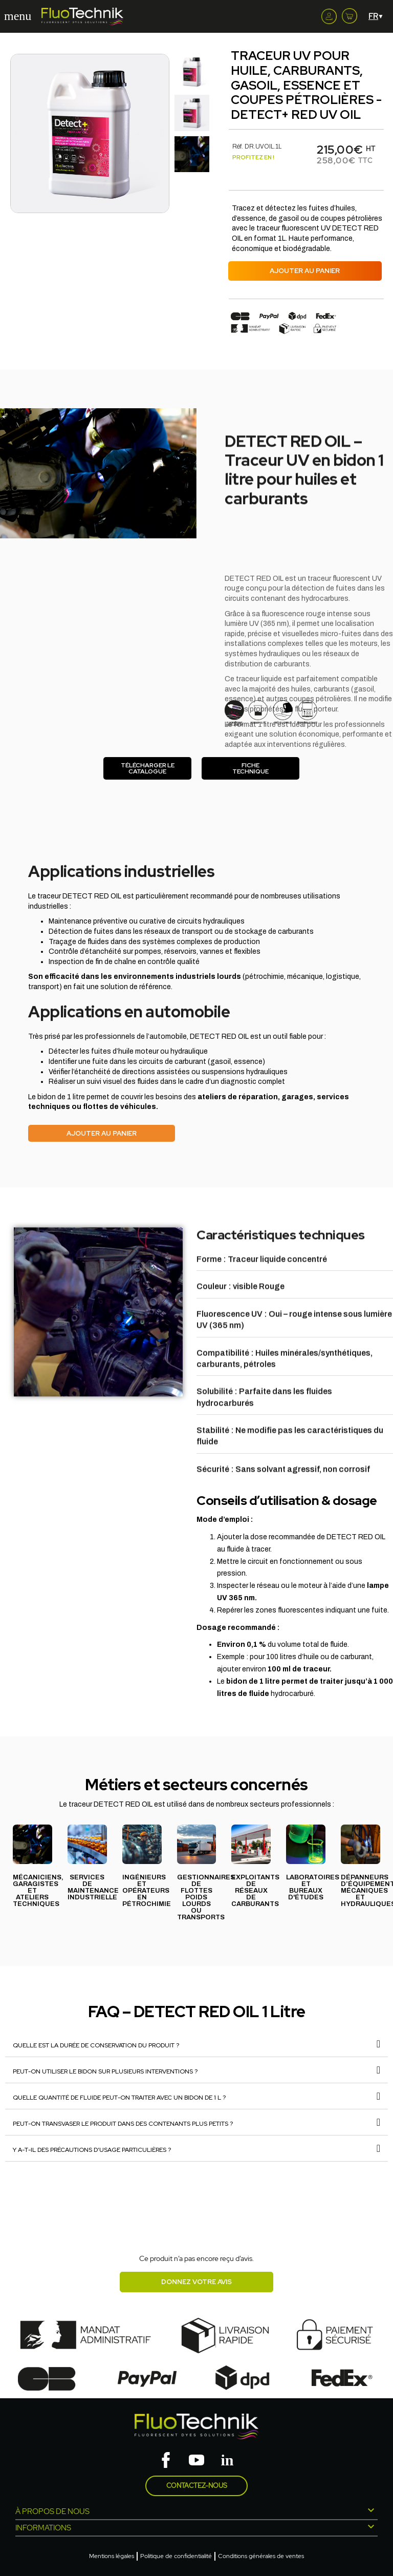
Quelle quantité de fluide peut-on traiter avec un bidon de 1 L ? (119, 2097)
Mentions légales (111, 2556)
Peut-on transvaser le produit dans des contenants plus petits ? (123, 2124)
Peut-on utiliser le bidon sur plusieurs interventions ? (105, 2071)
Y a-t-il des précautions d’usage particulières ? (92, 2150)
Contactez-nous (196, 2485)
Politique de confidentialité (176, 2556)
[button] (17, 134)
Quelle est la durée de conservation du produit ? (96, 2045)
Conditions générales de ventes (261, 2556)
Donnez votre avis (196, 2281)
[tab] (196, 2044)
